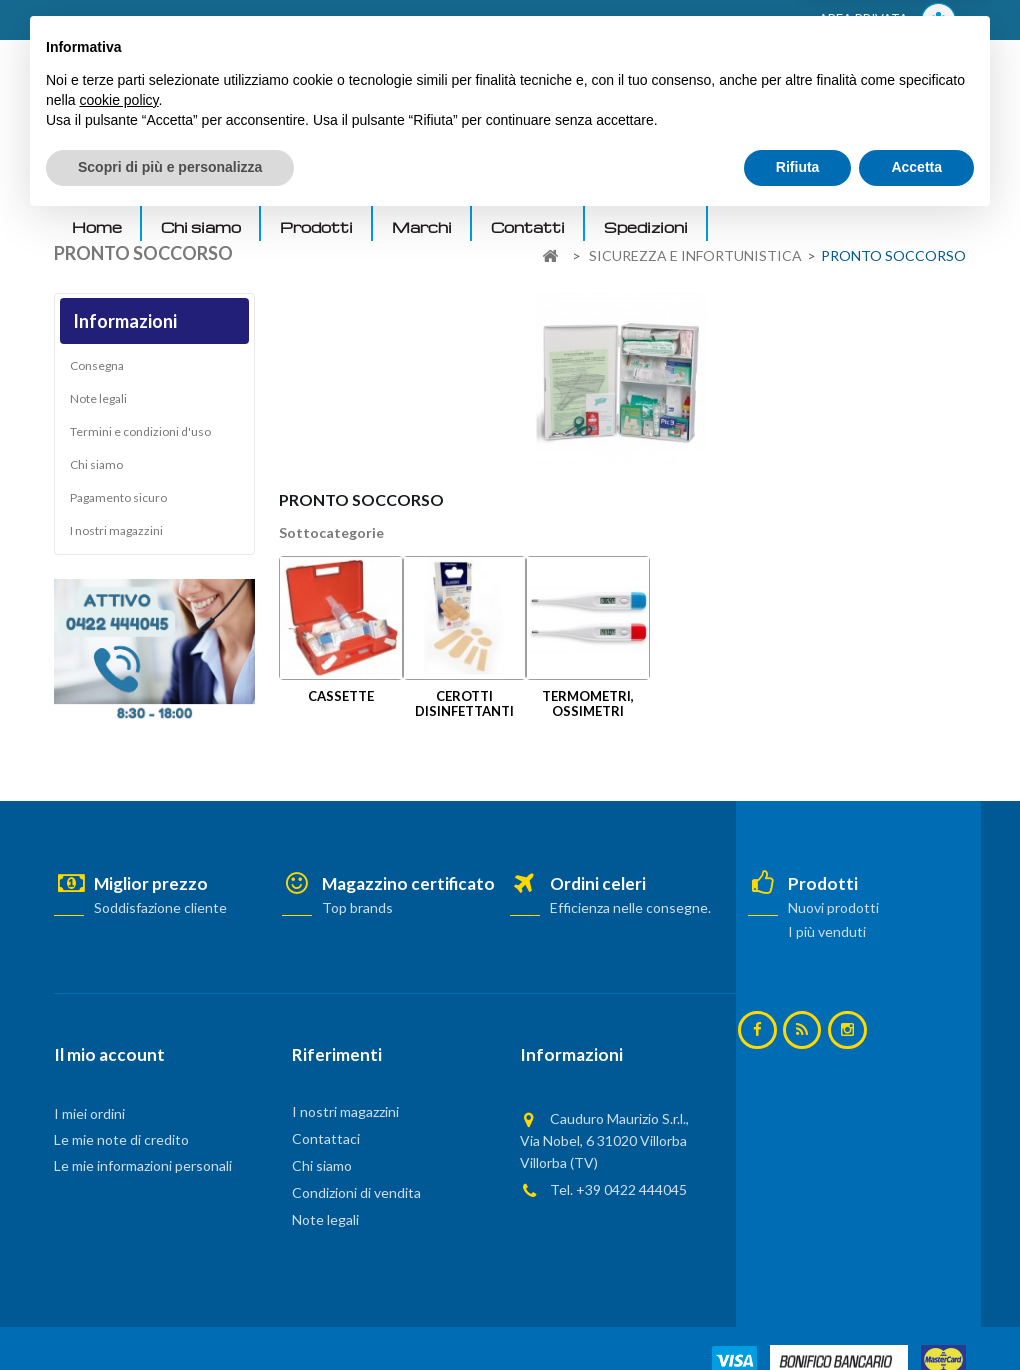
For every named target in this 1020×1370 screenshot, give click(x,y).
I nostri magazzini (116, 535)
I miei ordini (89, 1113)
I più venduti (827, 931)
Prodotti (316, 227)
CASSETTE (341, 696)
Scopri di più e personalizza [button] (170, 1315)
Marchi (422, 227)
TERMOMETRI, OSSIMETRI (588, 703)
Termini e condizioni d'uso (140, 436)
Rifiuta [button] (798, 1315)
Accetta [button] (916, 1315)
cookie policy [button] (118, 1248)
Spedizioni (646, 227)
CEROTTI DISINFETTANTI (464, 703)
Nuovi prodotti (833, 907)
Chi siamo (201, 227)
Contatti (528, 227)
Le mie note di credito (121, 1139)
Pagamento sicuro (118, 502)
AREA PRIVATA (887, 20)
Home (97, 227)
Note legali (98, 403)
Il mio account (109, 1054)
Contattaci (326, 1138)
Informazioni (125, 321)
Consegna (97, 370)
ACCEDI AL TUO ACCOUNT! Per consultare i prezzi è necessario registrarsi (307, 21)
